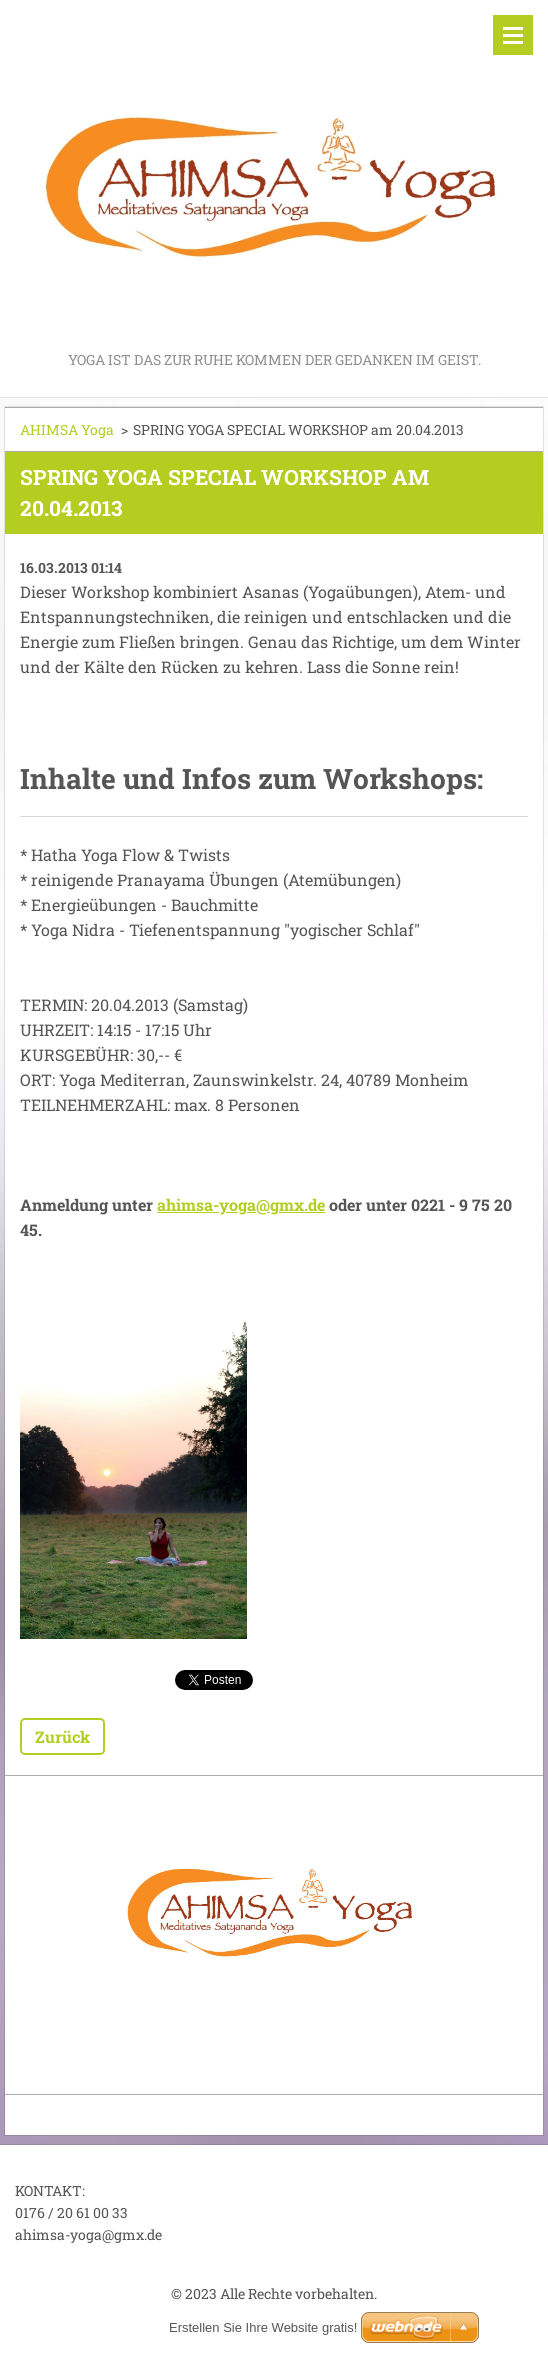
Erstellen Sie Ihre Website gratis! (263, 2327)
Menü (513, 35)
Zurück (62, 1736)
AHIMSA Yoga (67, 429)
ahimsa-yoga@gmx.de (241, 1204)
